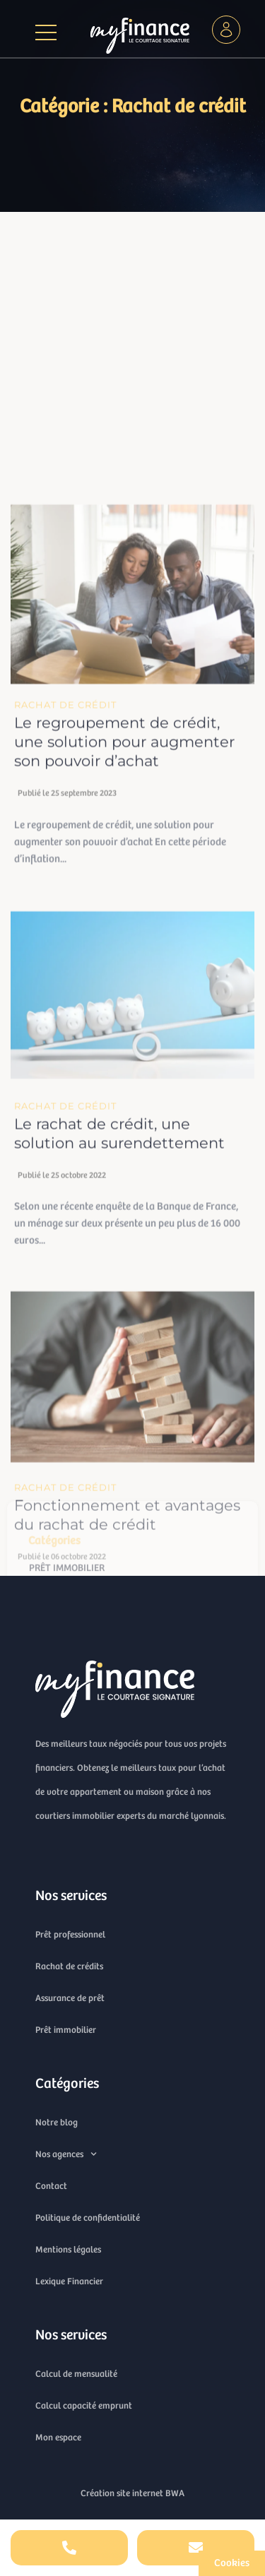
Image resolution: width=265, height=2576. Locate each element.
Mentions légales (68, 2249)
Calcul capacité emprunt (83, 2405)
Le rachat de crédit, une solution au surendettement (119, 1274)
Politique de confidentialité (87, 2217)
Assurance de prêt (70, 1998)
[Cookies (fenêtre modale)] (232, 2563)
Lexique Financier (69, 2281)
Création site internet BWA (132, 2493)
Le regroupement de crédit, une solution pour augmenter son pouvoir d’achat (124, 882)
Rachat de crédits (69, 1966)
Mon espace (58, 2437)
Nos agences (66, 2154)
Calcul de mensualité (76, 2373)
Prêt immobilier (65, 2029)
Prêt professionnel (70, 1934)
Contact (51, 2185)
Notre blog (56, 2122)
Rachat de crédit (65, 845)
